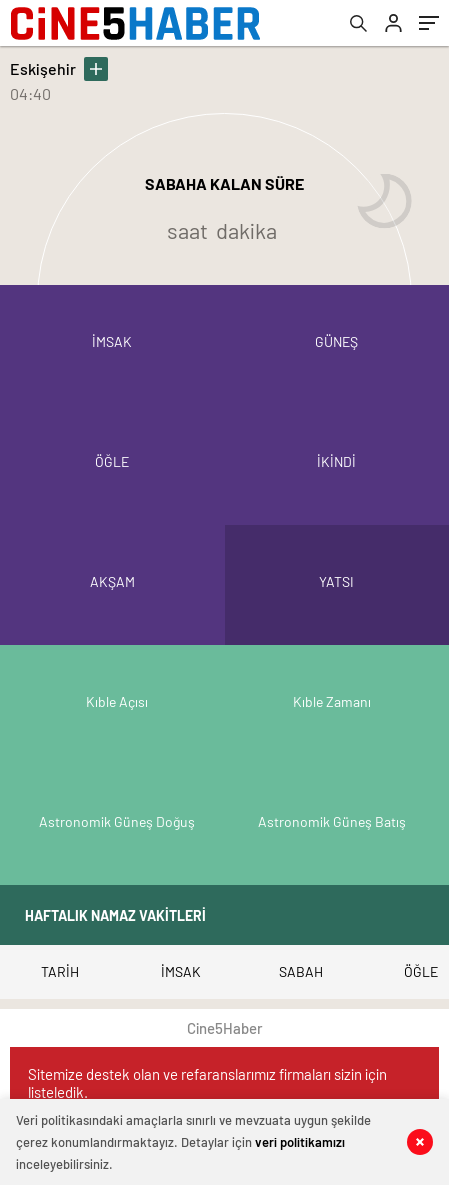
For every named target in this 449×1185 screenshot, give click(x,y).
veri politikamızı (300, 1142)
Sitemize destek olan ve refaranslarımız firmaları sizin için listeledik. (207, 1083)
